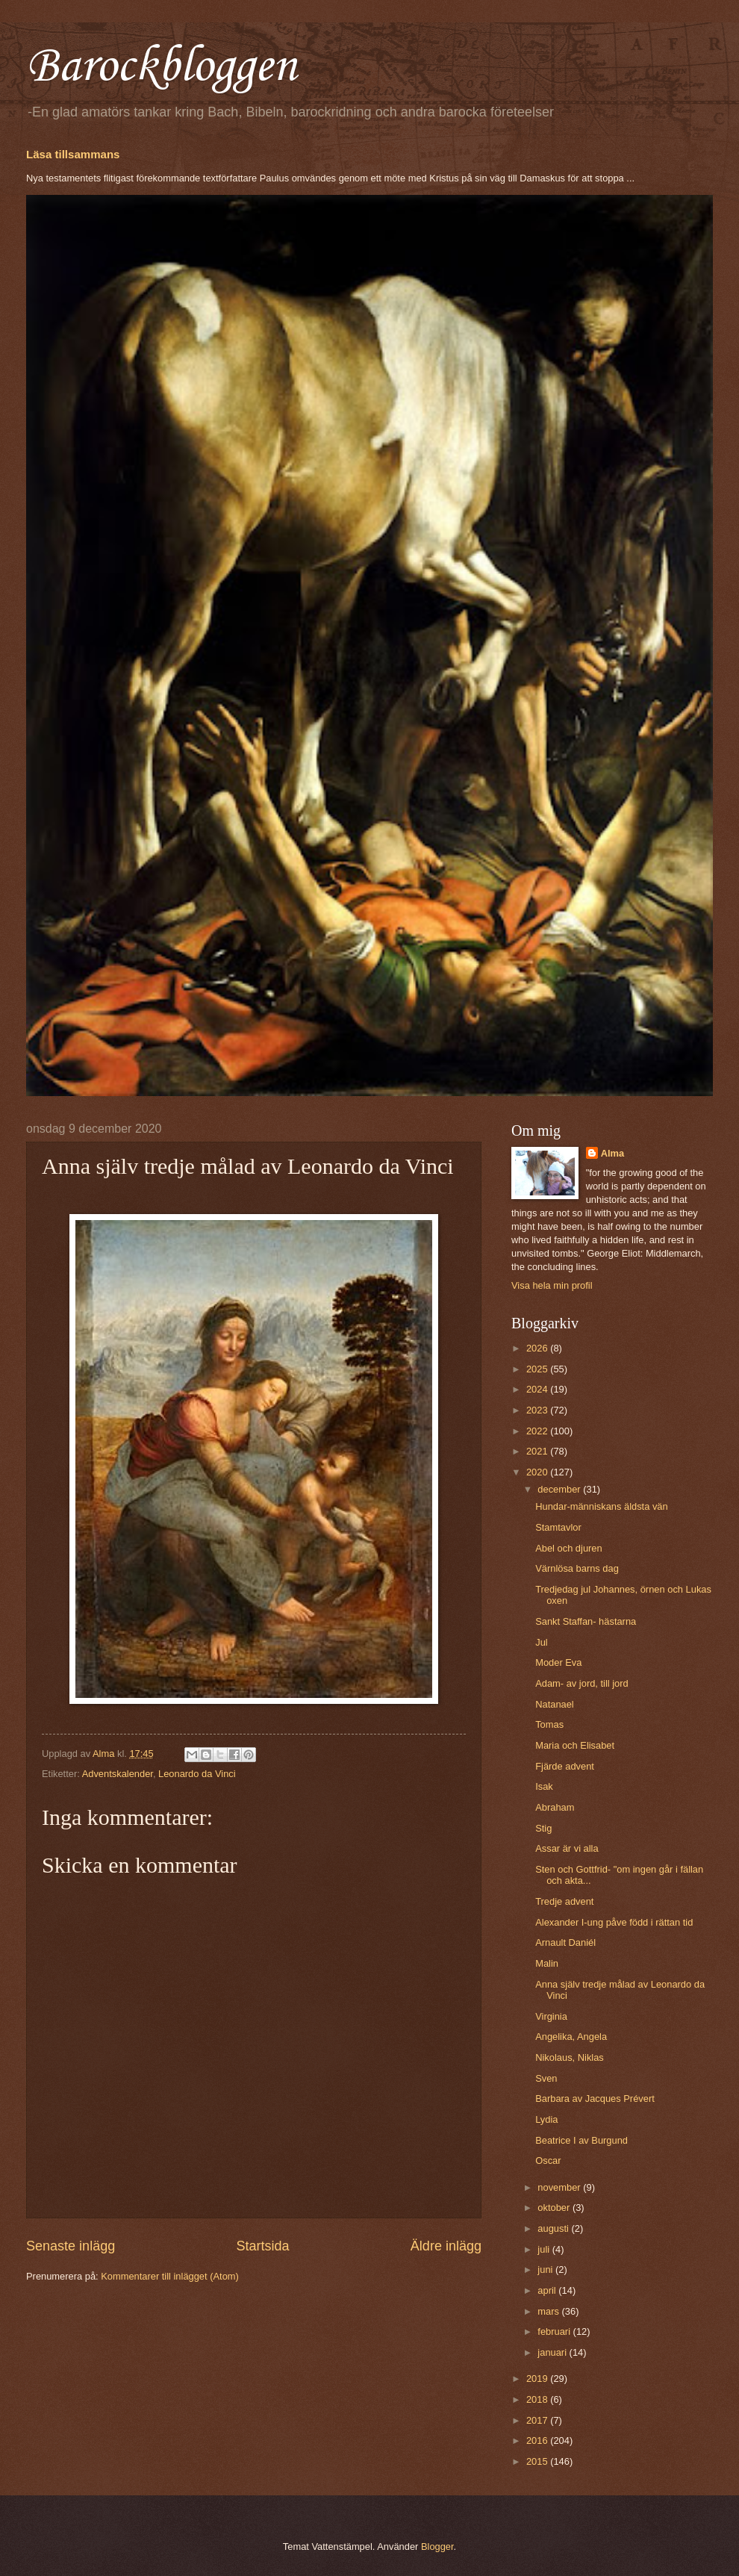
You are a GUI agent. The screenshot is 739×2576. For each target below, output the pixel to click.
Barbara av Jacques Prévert (595, 2098)
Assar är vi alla (566, 1848)
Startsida (262, 2246)
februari (555, 2331)
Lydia (546, 2119)
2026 (538, 1348)
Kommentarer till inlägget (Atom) (170, 2276)
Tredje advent (564, 1901)
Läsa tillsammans (72, 154)
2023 (538, 1410)
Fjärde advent (564, 1766)
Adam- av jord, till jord (582, 1683)
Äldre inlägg (446, 2246)
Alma (612, 1153)
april (547, 2290)
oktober (555, 2207)
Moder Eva (558, 1662)
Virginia (551, 2016)
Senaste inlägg (70, 2246)
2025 (538, 1369)
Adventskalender (117, 1773)
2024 (538, 1389)
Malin (546, 1963)
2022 (538, 1431)
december (560, 1489)
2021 (538, 1451)
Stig (543, 1828)
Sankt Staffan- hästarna (585, 1621)
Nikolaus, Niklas (569, 2057)
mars (549, 2311)
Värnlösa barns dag (577, 1568)
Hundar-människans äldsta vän (601, 1506)
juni (546, 2269)
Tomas (549, 1724)
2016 (538, 2440)
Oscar (548, 2160)
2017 (538, 2420)
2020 (538, 1472)
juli (544, 2249)
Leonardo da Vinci (197, 1773)
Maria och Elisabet (574, 1745)
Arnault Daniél (565, 1942)
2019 (538, 2378)
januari (553, 2352)
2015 (538, 2461)
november (560, 2187)
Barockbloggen (161, 67)
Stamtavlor (558, 1527)
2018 (538, 2399)
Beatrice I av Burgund (581, 2140)
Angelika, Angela (571, 2036)
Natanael (554, 1704)
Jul (541, 1642)
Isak (544, 1786)
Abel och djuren (568, 1548)
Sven (546, 2078)
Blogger (437, 2546)
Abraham (554, 1807)
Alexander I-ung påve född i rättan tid (614, 1922)
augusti (554, 2228)
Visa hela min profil (552, 1285)
